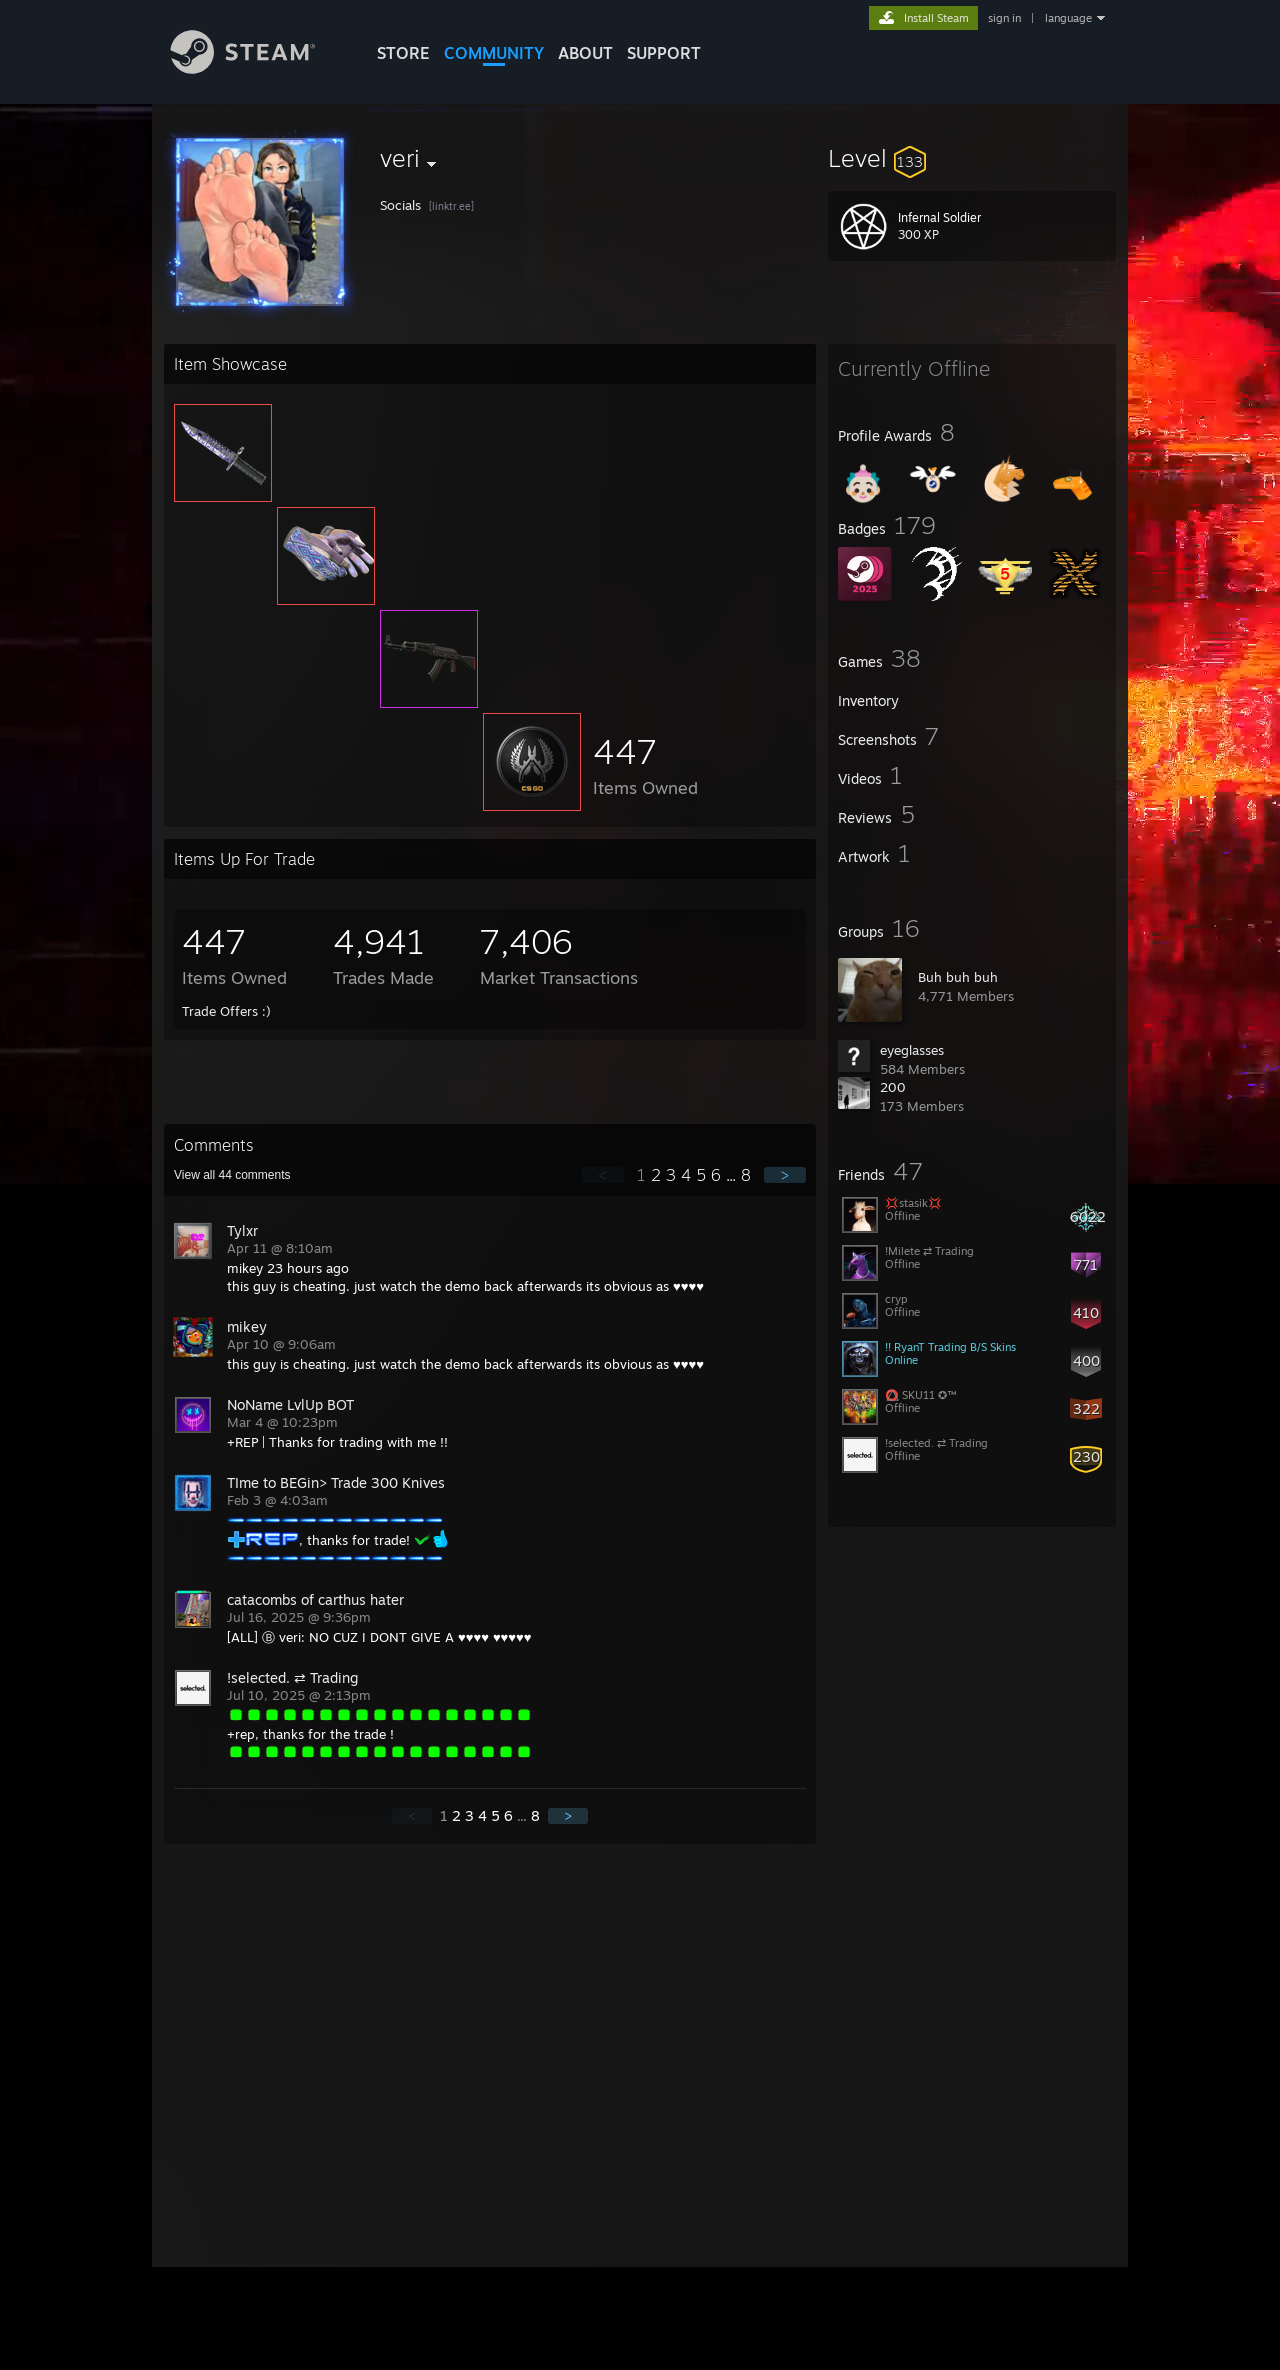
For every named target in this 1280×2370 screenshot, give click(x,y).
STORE (403, 53)
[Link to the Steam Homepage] (258, 68)
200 (893, 1087)
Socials (402, 205)
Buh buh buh (958, 977)
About (585, 53)
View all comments (232, 1175)
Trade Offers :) (226, 1011)
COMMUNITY (494, 53)
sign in (1004, 18)
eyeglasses (912, 1050)
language (1068, 18)
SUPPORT (664, 53)
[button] (972, 158)
